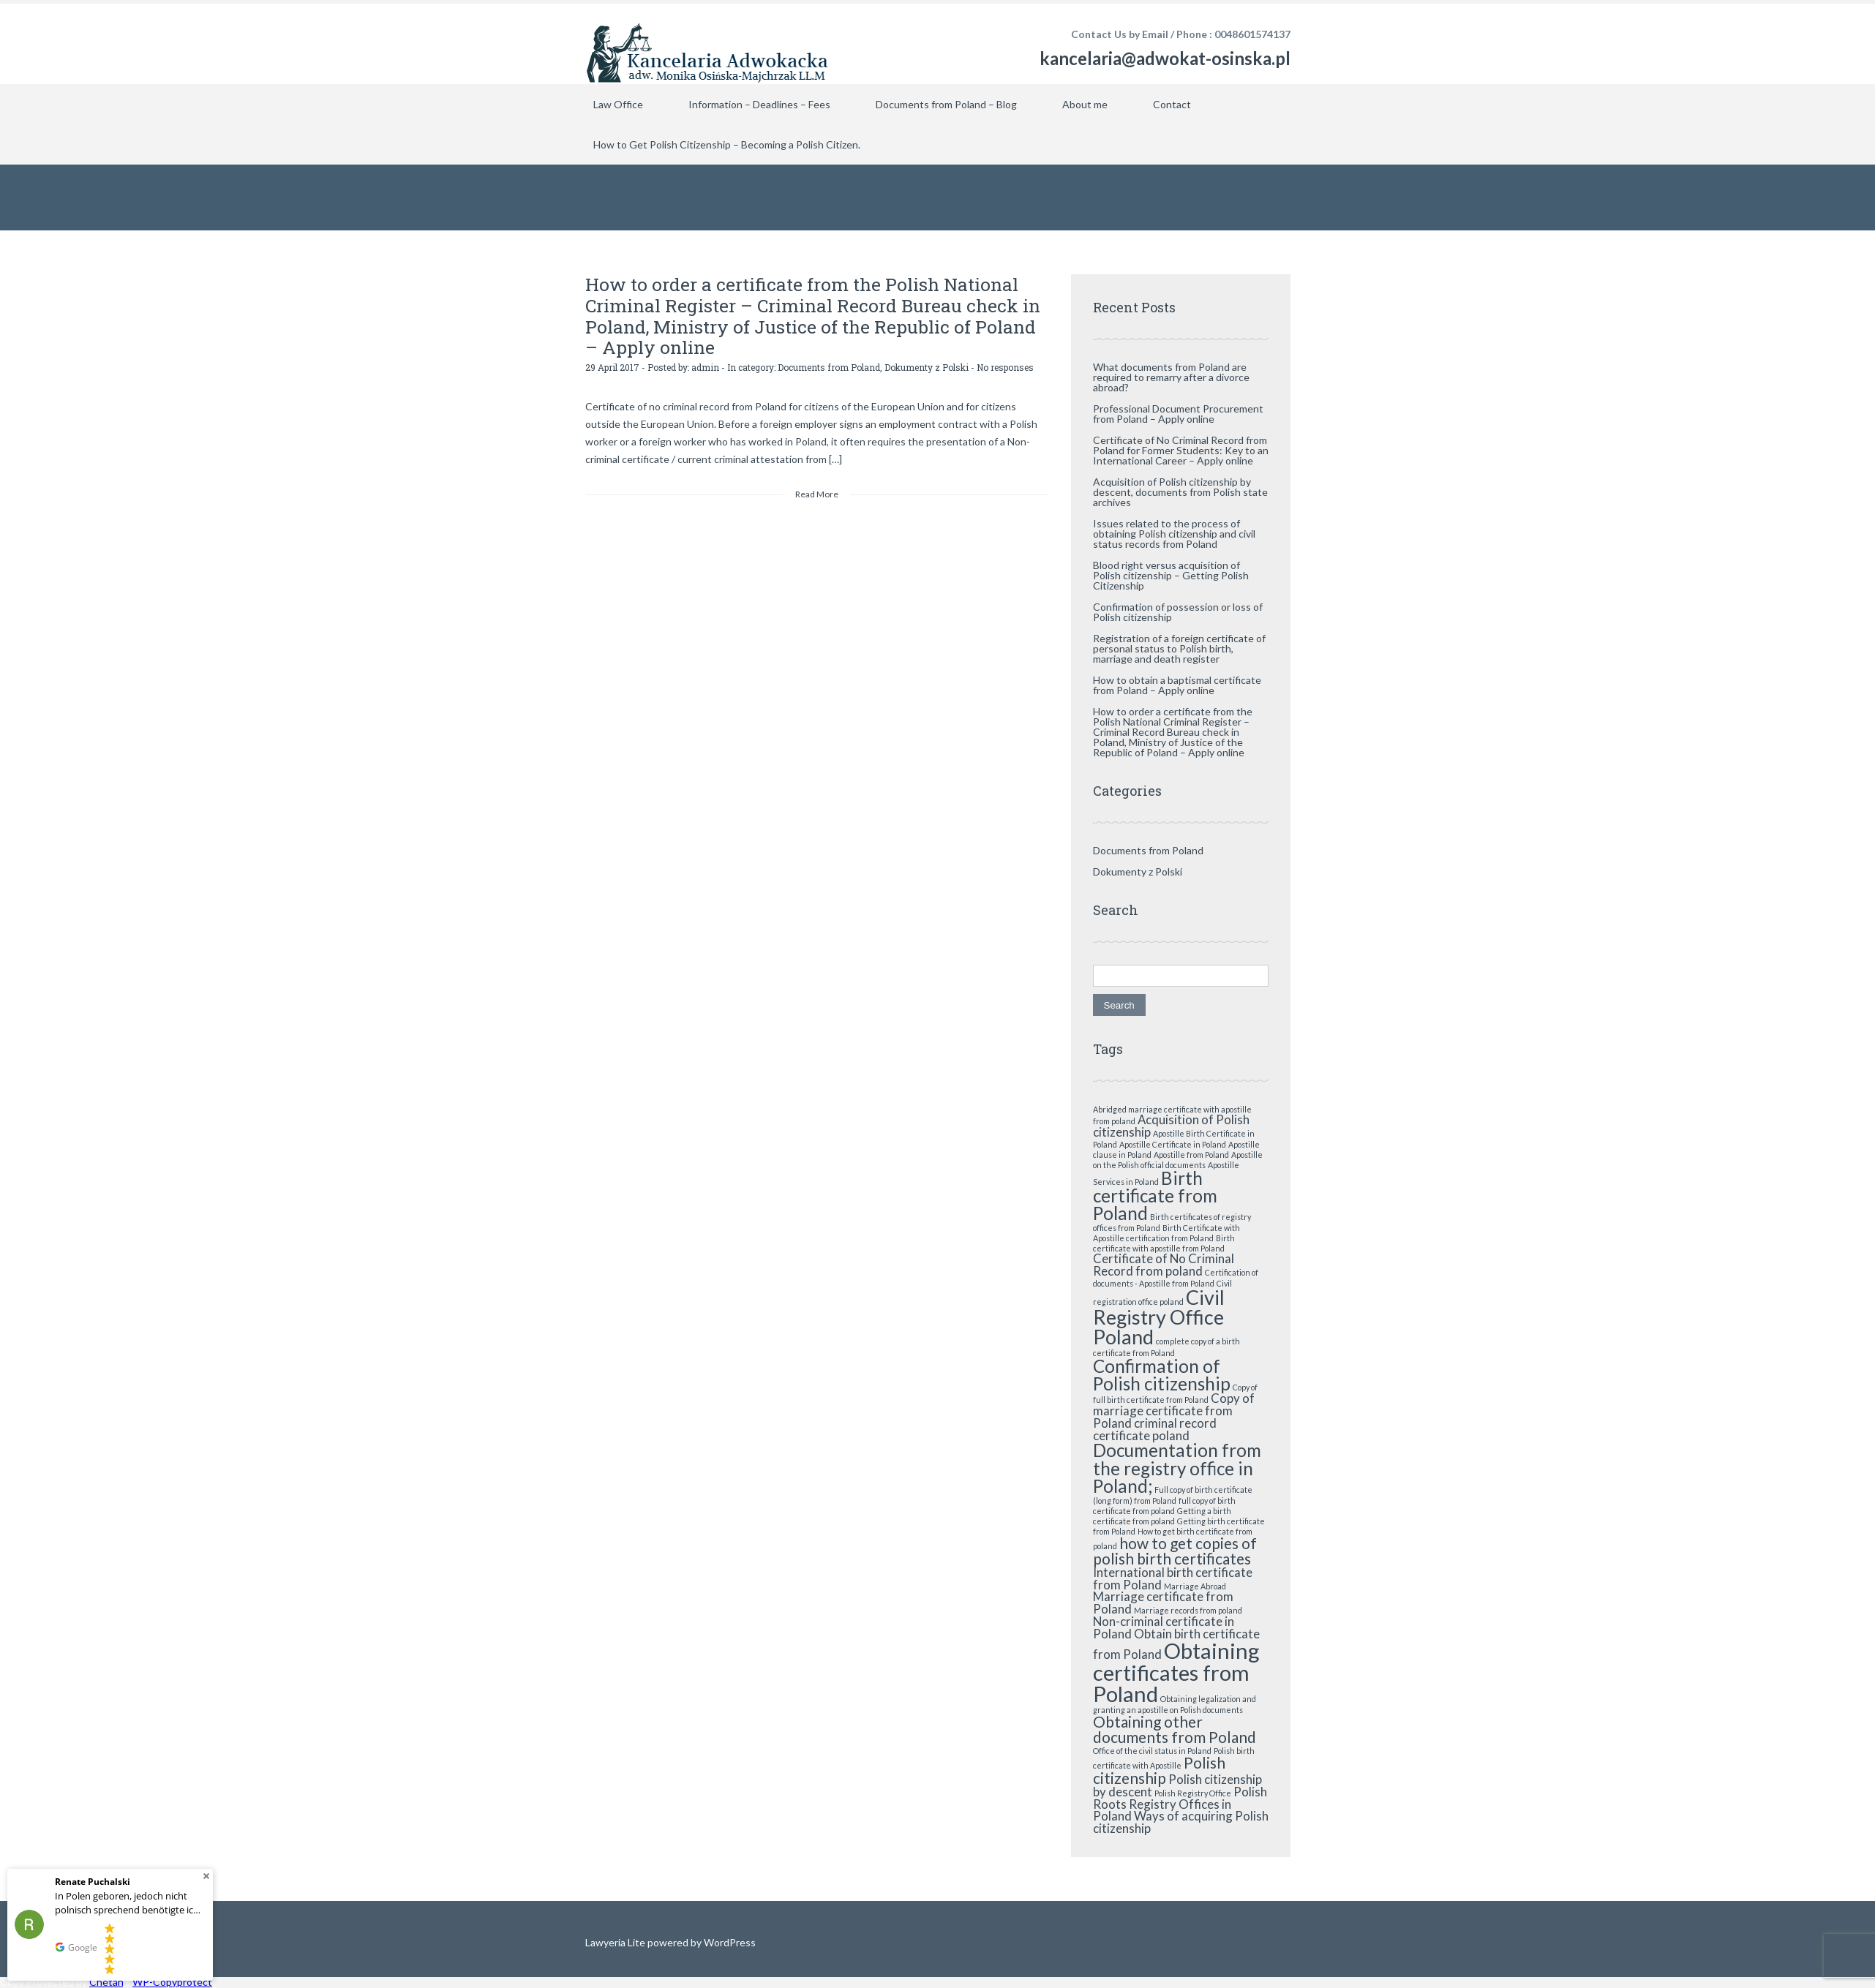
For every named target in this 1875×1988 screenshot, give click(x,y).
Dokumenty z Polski (926, 365)
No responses (1005, 365)
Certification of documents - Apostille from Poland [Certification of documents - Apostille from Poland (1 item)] (1175, 1278)
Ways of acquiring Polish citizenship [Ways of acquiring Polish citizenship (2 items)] (1181, 1822)
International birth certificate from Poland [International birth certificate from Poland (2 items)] (1172, 1578)
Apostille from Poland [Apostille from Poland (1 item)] (1191, 1154)
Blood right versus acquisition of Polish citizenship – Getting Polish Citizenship (1171, 575)
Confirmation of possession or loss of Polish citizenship (1178, 611)
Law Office (618, 104)
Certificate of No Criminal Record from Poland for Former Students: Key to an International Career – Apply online (1181, 450)
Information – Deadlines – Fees (759, 104)
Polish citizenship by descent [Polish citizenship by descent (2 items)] (1177, 1785)
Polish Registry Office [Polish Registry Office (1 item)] (1192, 1793)
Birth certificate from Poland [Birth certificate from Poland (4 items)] (1155, 1195)
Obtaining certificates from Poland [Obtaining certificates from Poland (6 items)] (1176, 1672)
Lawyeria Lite (616, 1942)
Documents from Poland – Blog (946, 104)
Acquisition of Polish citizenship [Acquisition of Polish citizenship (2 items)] (1171, 1126)
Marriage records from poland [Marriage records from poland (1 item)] (1188, 1610)
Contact (1172, 104)
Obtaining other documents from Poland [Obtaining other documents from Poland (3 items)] (1174, 1729)
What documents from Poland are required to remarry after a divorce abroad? (1171, 377)
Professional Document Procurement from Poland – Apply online (1178, 413)
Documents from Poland (829, 365)
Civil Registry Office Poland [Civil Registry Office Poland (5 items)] (1159, 1317)
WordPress (729, 1942)
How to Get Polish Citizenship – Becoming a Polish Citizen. (726, 144)
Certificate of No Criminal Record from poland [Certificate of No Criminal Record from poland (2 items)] (1163, 1265)
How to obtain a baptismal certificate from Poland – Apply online (1177, 685)
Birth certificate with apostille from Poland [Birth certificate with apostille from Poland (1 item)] (1164, 1243)
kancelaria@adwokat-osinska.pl (1165, 58)
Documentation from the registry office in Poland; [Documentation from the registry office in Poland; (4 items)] (1177, 1467)
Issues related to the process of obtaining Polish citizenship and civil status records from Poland (1174, 533)
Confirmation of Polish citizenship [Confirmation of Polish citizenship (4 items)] (1161, 1374)
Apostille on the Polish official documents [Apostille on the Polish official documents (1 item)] (1178, 1160)
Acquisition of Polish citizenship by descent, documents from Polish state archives (1180, 491)
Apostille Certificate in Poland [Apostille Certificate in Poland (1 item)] (1172, 1144)
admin (705, 365)
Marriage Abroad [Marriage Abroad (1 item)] (1195, 1586)
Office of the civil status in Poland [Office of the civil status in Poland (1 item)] (1152, 1750)
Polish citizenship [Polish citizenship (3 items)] (1159, 1770)
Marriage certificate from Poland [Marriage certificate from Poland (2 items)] (1163, 1602)
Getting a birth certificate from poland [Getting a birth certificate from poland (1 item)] (1162, 1516)
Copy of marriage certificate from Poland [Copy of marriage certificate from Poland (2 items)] (1174, 1410)
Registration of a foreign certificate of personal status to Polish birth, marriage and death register (1179, 648)
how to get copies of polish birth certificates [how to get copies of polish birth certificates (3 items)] (1175, 1550)
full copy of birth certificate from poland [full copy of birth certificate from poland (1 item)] (1164, 1506)
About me (1085, 104)
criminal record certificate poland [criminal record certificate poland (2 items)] (1155, 1429)
